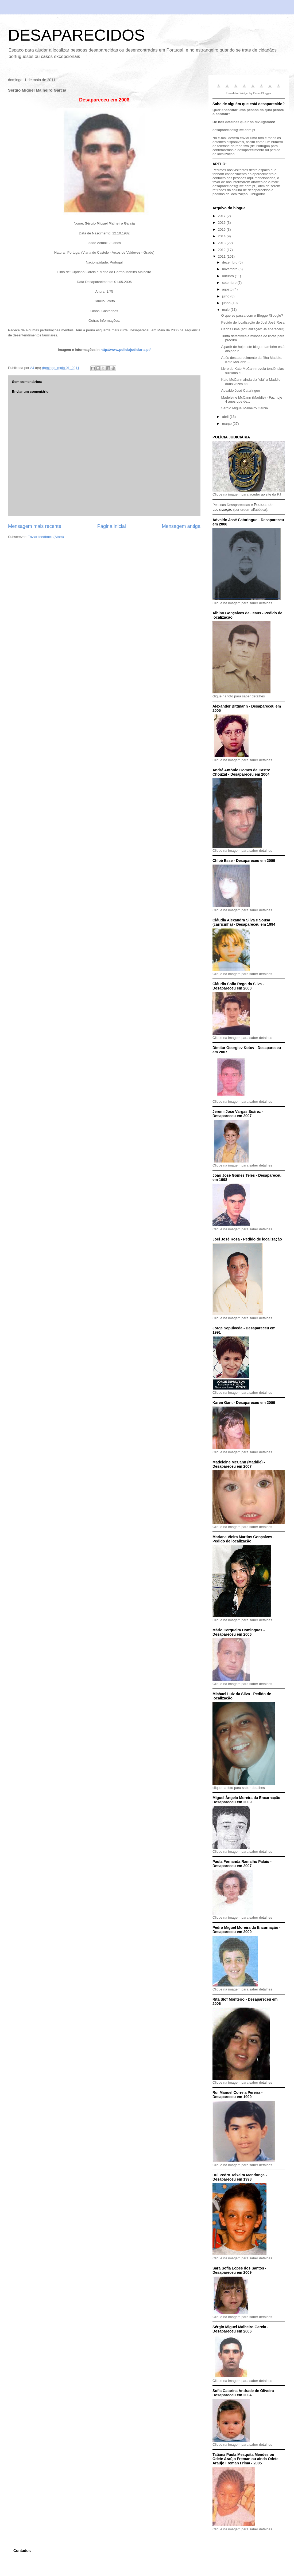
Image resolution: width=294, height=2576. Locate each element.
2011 (222, 256)
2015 (222, 229)
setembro (230, 283)
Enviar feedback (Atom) (46, 537)
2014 (222, 236)
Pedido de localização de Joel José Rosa (252, 322)
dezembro (230, 262)
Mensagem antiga (181, 526)
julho (226, 296)
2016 (222, 223)
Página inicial (111, 526)
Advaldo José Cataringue (240, 390)
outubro (228, 276)
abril (226, 417)
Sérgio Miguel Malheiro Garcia (244, 408)
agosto (228, 289)
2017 (222, 216)
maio (226, 310)
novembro (230, 269)
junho (226, 303)
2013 (222, 243)
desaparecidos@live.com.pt (233, 130)
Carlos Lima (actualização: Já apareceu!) (252, 329)
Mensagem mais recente (34, 526)
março (227, 424)
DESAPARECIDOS (76, 35)
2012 (222, 250)
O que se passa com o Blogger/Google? (252, 315)
